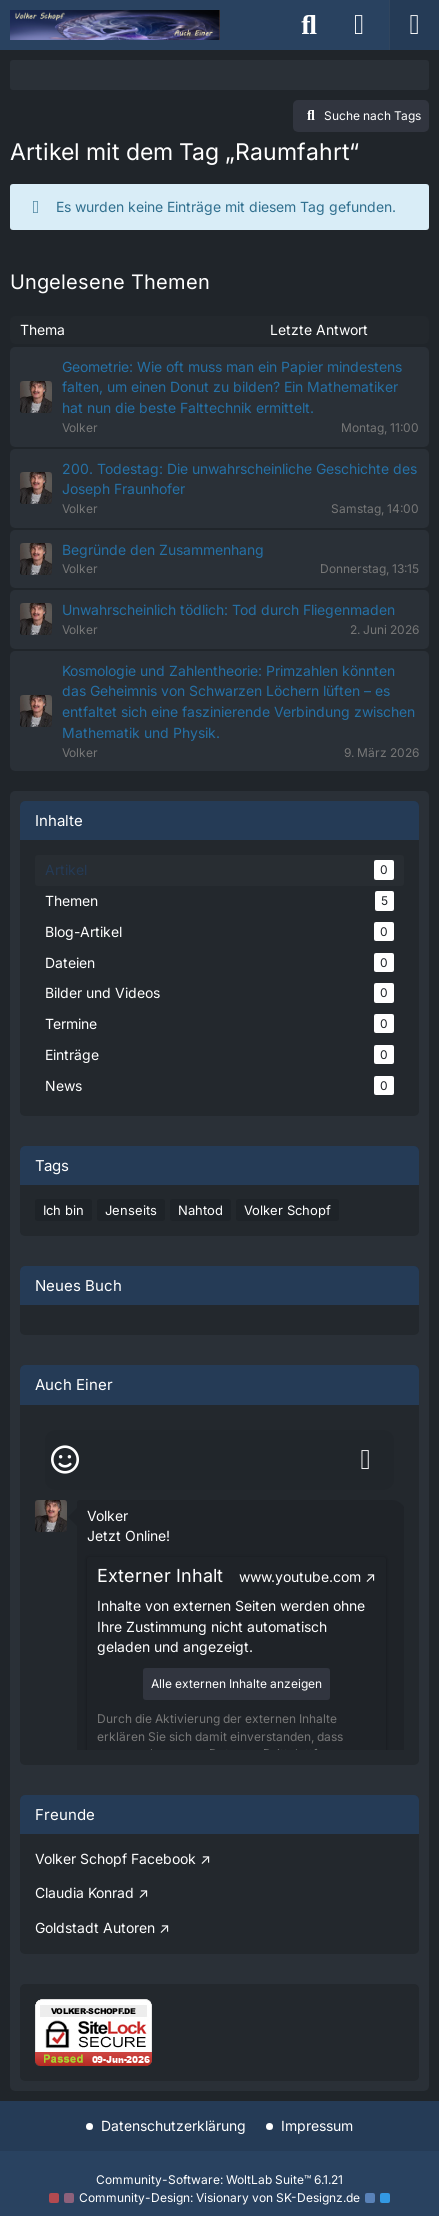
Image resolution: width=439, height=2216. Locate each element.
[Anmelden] (359, 25)
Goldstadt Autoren (95, 1927)
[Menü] (414, 25)
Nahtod (200, 1210)
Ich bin (63, 1210)
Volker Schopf (287, 1210)
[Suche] (309, 25)
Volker (107, 1515)
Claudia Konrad (84, 1892)
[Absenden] (366, 1460)
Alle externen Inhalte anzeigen (236, 1683)
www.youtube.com (300, 1576)
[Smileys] (65, 1460)
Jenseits (131, 1210)
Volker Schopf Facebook (115, 1858)
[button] (51, 1513)
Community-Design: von (219, 2197)
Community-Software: (219, 2179)
